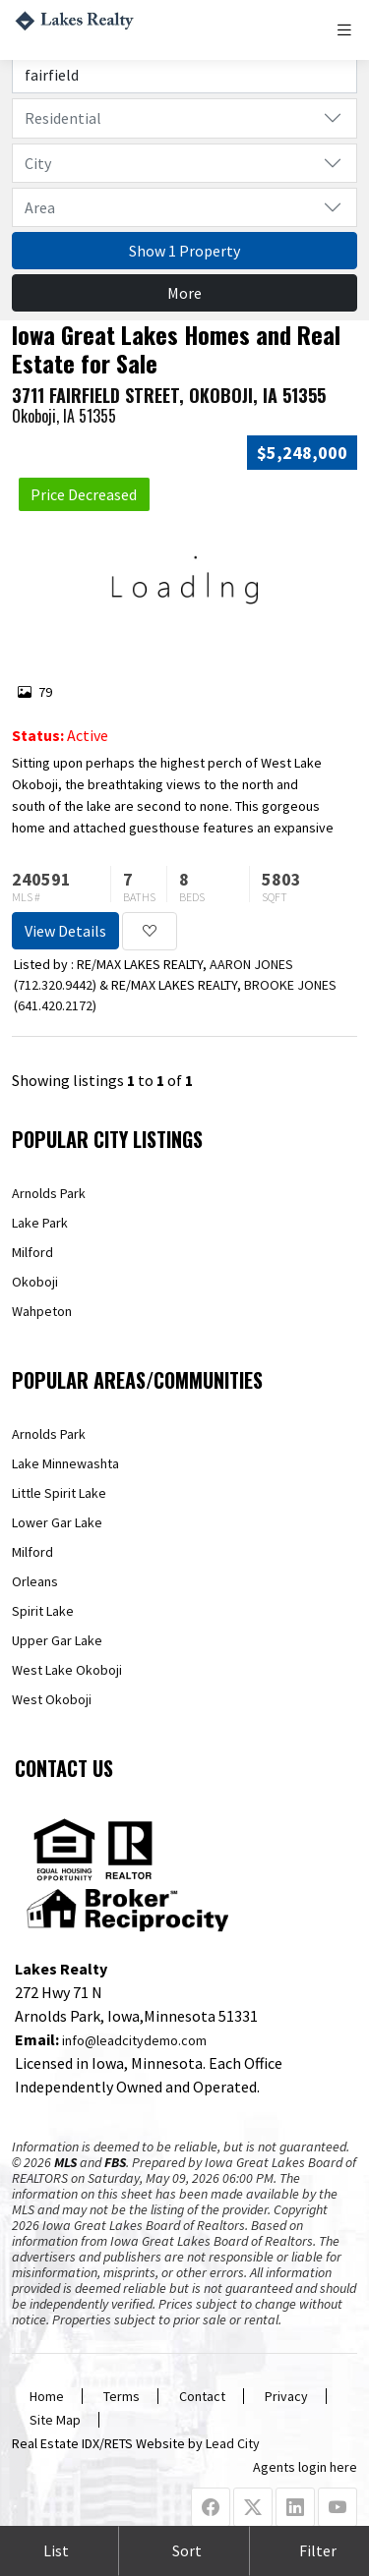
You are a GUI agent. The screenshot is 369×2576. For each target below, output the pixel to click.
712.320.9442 (55, 985)
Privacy (286, 2396)
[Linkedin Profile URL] (295, 2508)
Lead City (233, 2443)
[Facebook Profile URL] (210, 2508)
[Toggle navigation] (346, 30)
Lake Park (40, 1222)
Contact (202, 2396)
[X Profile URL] (253, 2508)
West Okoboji (52, 1699)
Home (47, 2396)
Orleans (35, 1581)
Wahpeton (42, 1311)
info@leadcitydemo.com (134, 2040)
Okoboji (35, 1281)
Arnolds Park (49, 1193)
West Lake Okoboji (67, 1670)
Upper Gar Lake (57, 1640)
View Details (65, 931)
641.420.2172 (55, 1005)
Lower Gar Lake (57, 1522)
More (184, 293)
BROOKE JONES (290, 985)
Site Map (55, 2420)
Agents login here (305, 2467)
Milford (32, 1252)
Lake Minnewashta (65, 1463)
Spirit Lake (43, 1611)
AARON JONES (251, 964)
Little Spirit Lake (59, 1493)
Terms (121, 2396)
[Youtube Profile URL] (337, 2508)
